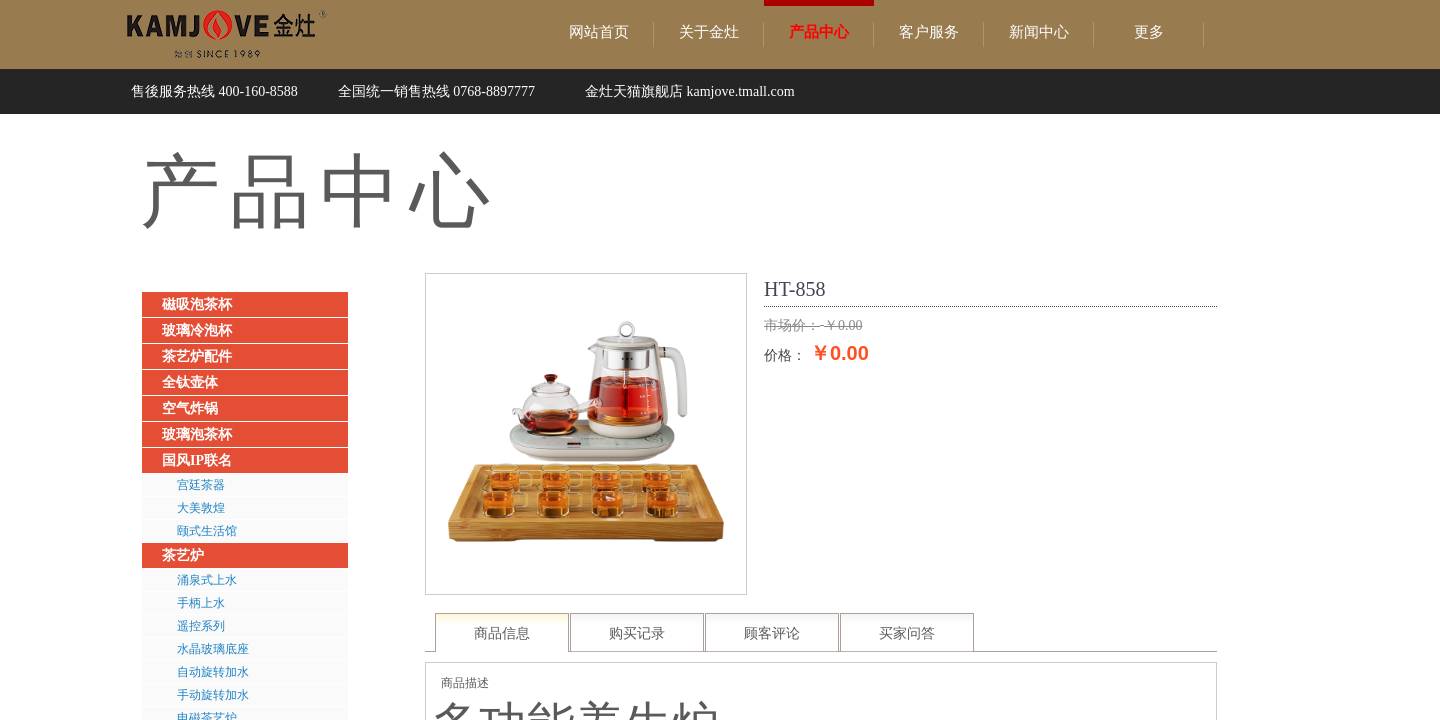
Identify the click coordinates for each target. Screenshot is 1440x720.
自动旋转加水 (213, 672)
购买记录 (637, 633)
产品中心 (819, 32)
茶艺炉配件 (197, 356)
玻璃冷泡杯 (197, 330)
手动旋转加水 (213, 695)
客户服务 (929, 32)
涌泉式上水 (207, 580)
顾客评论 (772, 633)
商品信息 (502, 633)
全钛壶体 (190, 382)
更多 (1149, 32)
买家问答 (907, 633)
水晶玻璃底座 (213, 649)
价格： (785, 355)
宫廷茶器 (201, 485)
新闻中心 (1039, 32)
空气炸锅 (190, 408)
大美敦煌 (201, 508)
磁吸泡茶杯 (197, 304)
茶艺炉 (183, 555)
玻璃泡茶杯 (197, 434)
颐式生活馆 (207, 531)
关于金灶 (709, 32)
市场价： (792, 325)
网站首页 (599, 32)
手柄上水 (201, 603)
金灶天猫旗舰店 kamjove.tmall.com (690, 91)
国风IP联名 (197, 460)
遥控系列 (201, 626)
